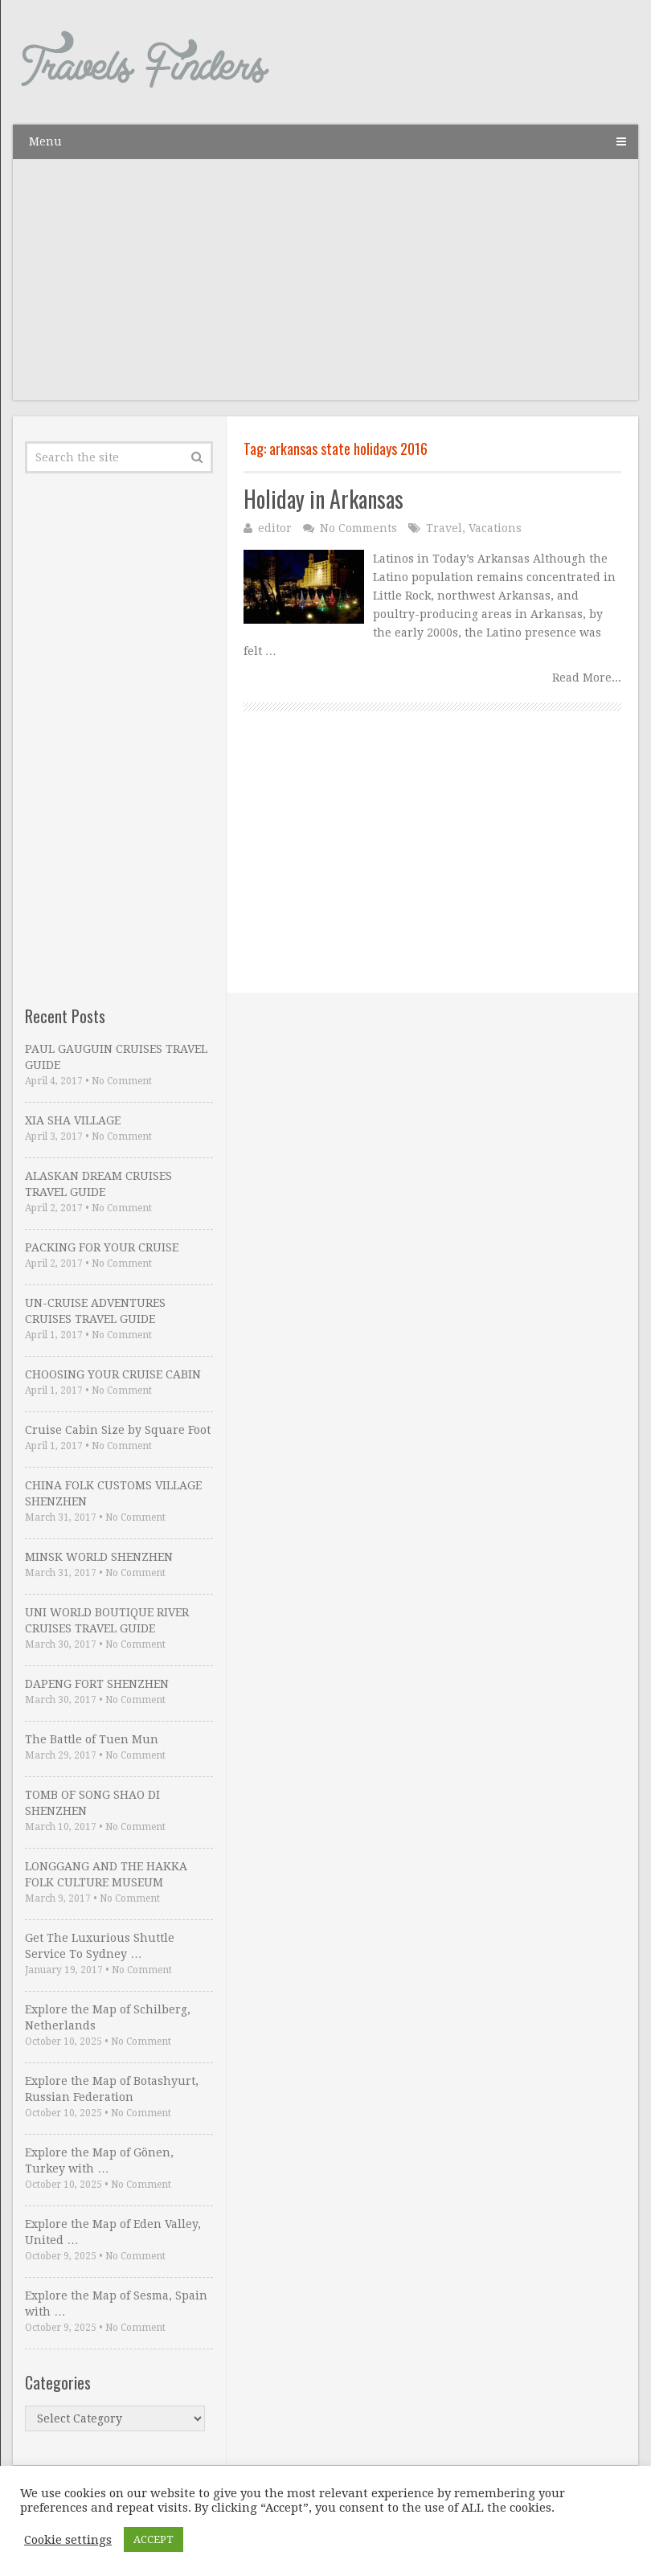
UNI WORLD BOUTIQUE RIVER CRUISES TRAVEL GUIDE (107, 1620)
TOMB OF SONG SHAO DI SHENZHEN (92, 1802)
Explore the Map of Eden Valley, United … (113, 2232)
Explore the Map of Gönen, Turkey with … (99, 2160)
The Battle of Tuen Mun (91, 1739)
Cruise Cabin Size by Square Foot (118, 1429)
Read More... (586, 677)
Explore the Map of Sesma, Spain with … (116, 2303)
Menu (45, 141)
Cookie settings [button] (68, 2540)
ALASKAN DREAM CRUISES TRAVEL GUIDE (98, 1183)
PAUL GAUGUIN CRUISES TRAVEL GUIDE (116, 1056)
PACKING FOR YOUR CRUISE (101, 1247)
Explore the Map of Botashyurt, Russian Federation (112, 2088)
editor (275, 528)
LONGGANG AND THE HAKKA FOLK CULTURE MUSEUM (106, 1874)
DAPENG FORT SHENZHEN (97, 1683)
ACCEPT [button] (153, 2539)
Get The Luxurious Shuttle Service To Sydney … (99, 1945)
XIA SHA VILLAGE (73, 1120)
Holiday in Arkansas (323, 498)
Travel (444, 528)
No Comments (358, 528)
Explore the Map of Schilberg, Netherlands (107, 2017)
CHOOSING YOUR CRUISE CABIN (113, 1374)
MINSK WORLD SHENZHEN (99, 1556)
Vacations (495, 528)
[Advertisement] (325, 287)
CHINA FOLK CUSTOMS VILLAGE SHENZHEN (113, 1493)
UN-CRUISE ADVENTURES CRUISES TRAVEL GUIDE (95, 1310)
